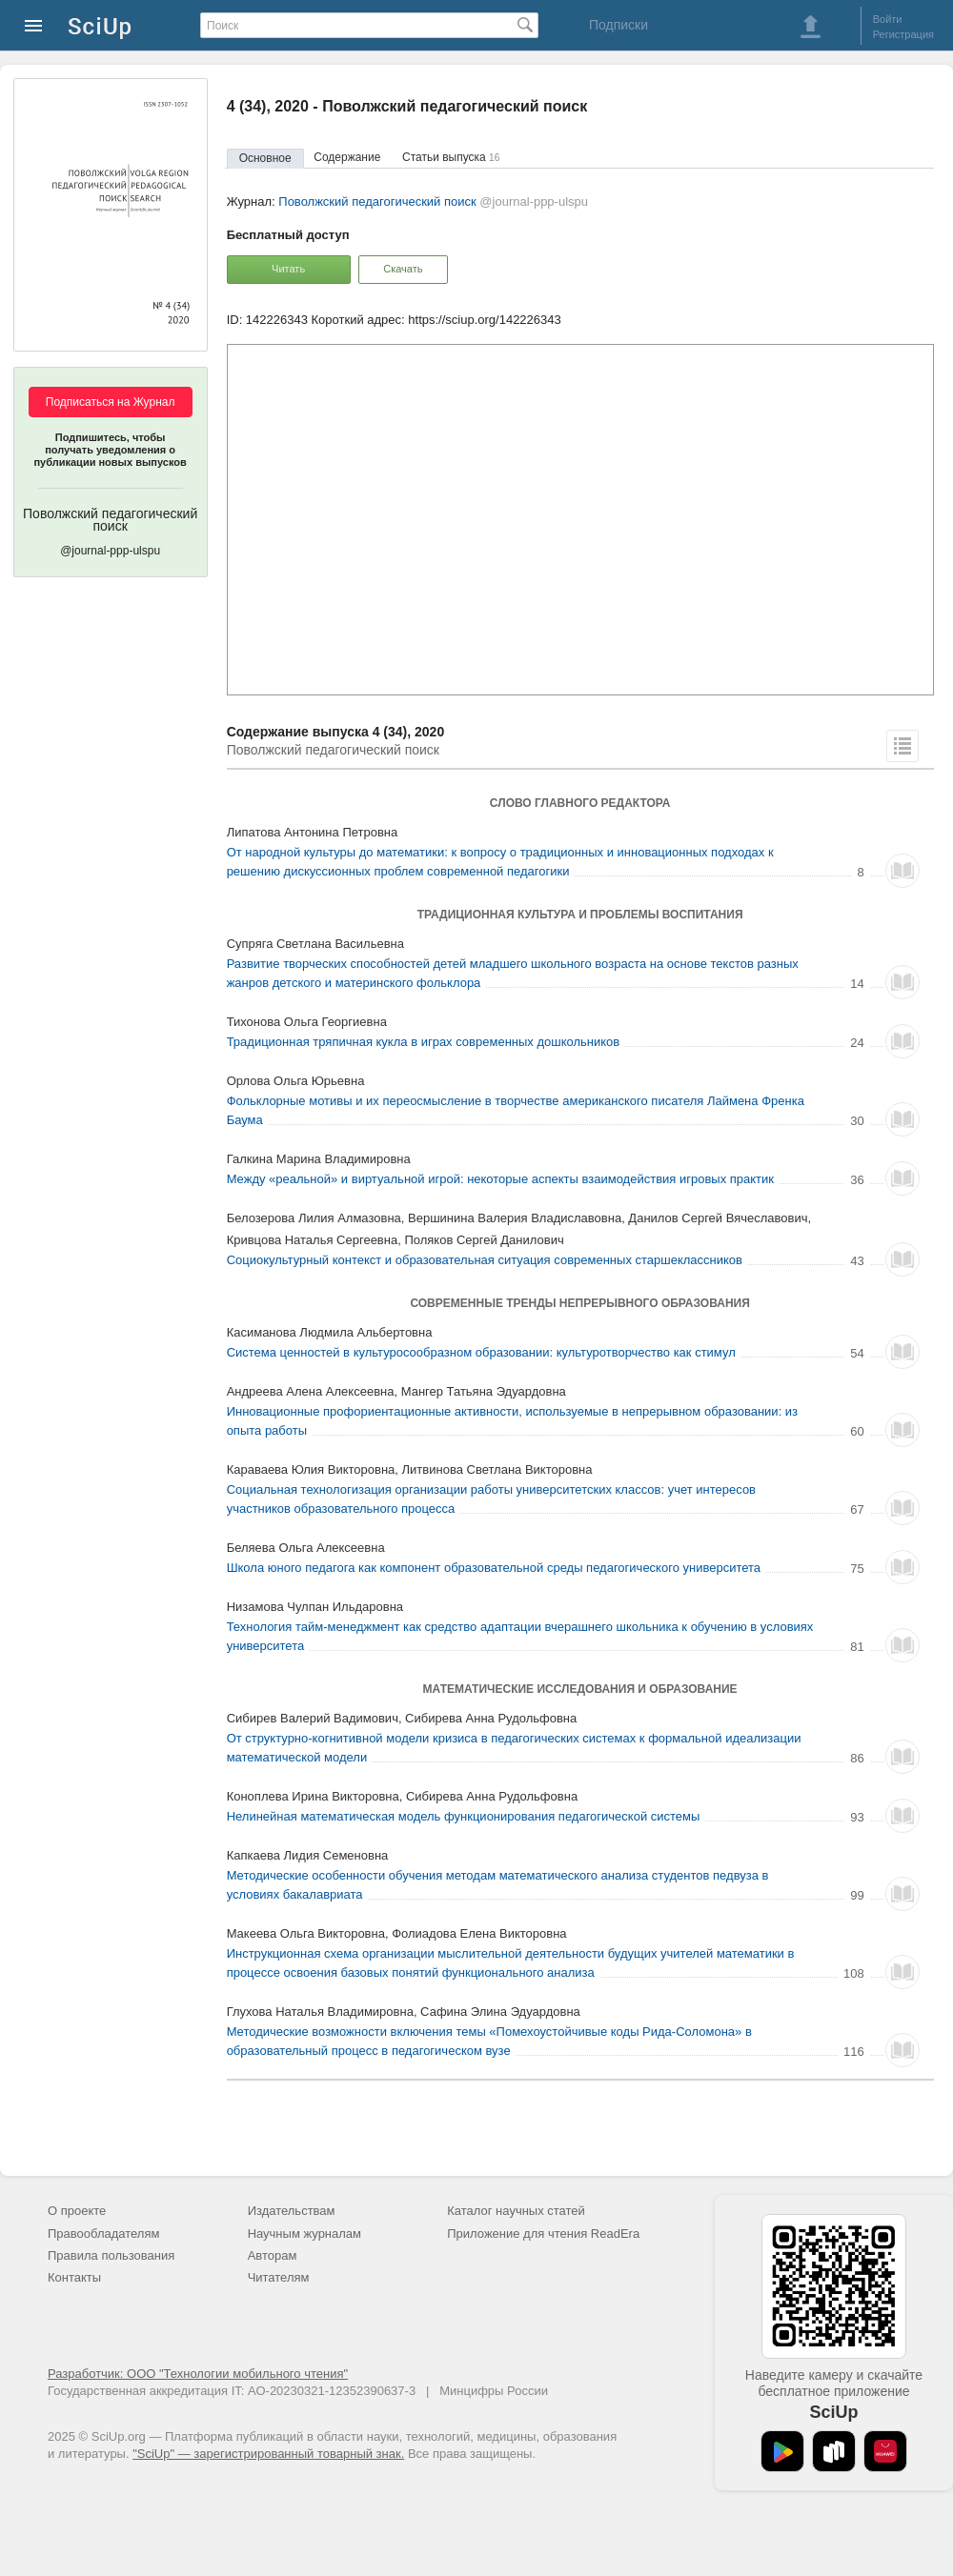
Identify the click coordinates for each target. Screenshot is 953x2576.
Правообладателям (103, 2233)
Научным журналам (304, 2233)
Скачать (402, 268)
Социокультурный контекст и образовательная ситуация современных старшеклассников (484, 1260)
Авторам (272, 2255)
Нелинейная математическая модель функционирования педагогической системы (463, 1816)
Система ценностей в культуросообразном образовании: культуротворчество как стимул (481, 1352)
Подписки (618, 24)
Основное (265, 158)
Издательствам (291, 2211)
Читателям (279, 2277)
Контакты (74, 2277)
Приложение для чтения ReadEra (543, 2233)
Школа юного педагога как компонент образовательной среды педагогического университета (493, 1567)
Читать (288, 268)
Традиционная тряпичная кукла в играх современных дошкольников (423, 1042)
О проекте (77, 2211)
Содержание (347, 157)
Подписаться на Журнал (110, 402)
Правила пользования (111, 2255)
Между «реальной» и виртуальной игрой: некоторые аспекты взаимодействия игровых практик (500, 1179)
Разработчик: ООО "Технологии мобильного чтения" (198, 2373)
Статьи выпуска (450, 157)
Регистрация (903, 34)
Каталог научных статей (516, 2211)
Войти (887, 19)
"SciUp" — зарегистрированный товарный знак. (268, 2453)
